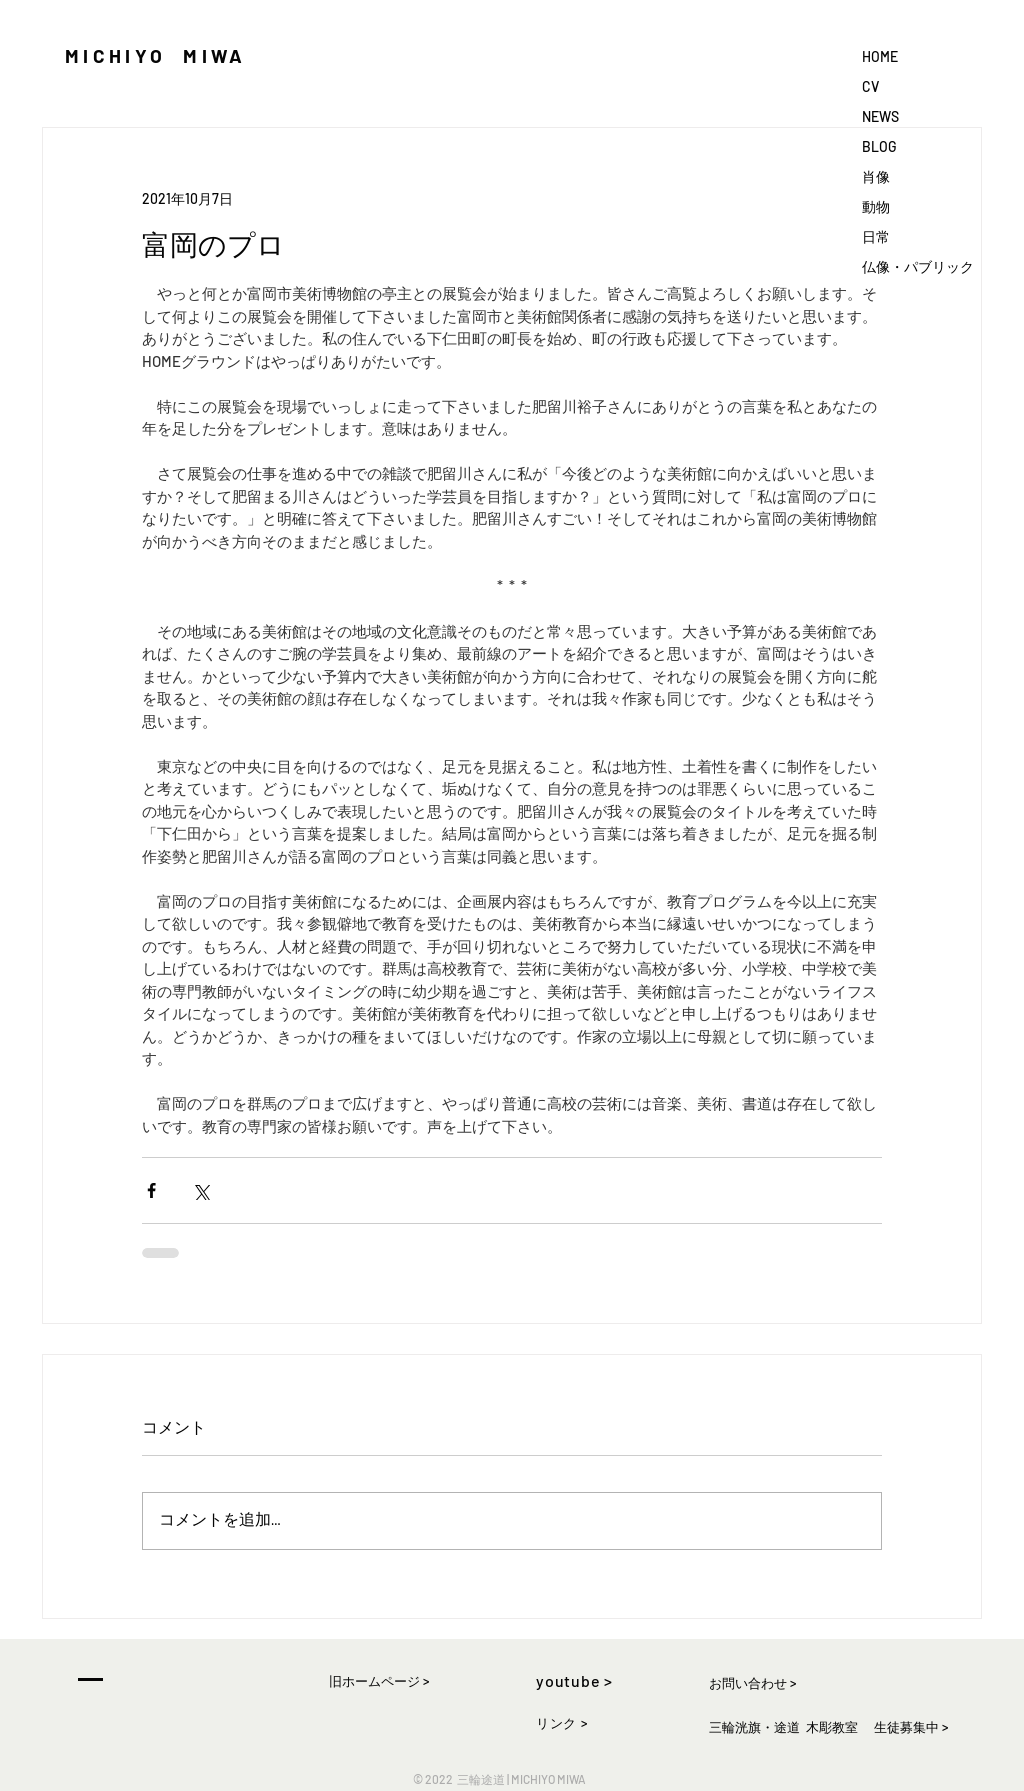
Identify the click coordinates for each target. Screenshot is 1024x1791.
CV (870, 86)
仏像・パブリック (918, 266)
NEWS (880, 116)
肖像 (876, 176)
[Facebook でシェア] (151, 1190)
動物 (876, 206)
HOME (880, 56)
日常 (876, 236)
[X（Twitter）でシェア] (200, 1190)
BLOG (879, 146)
